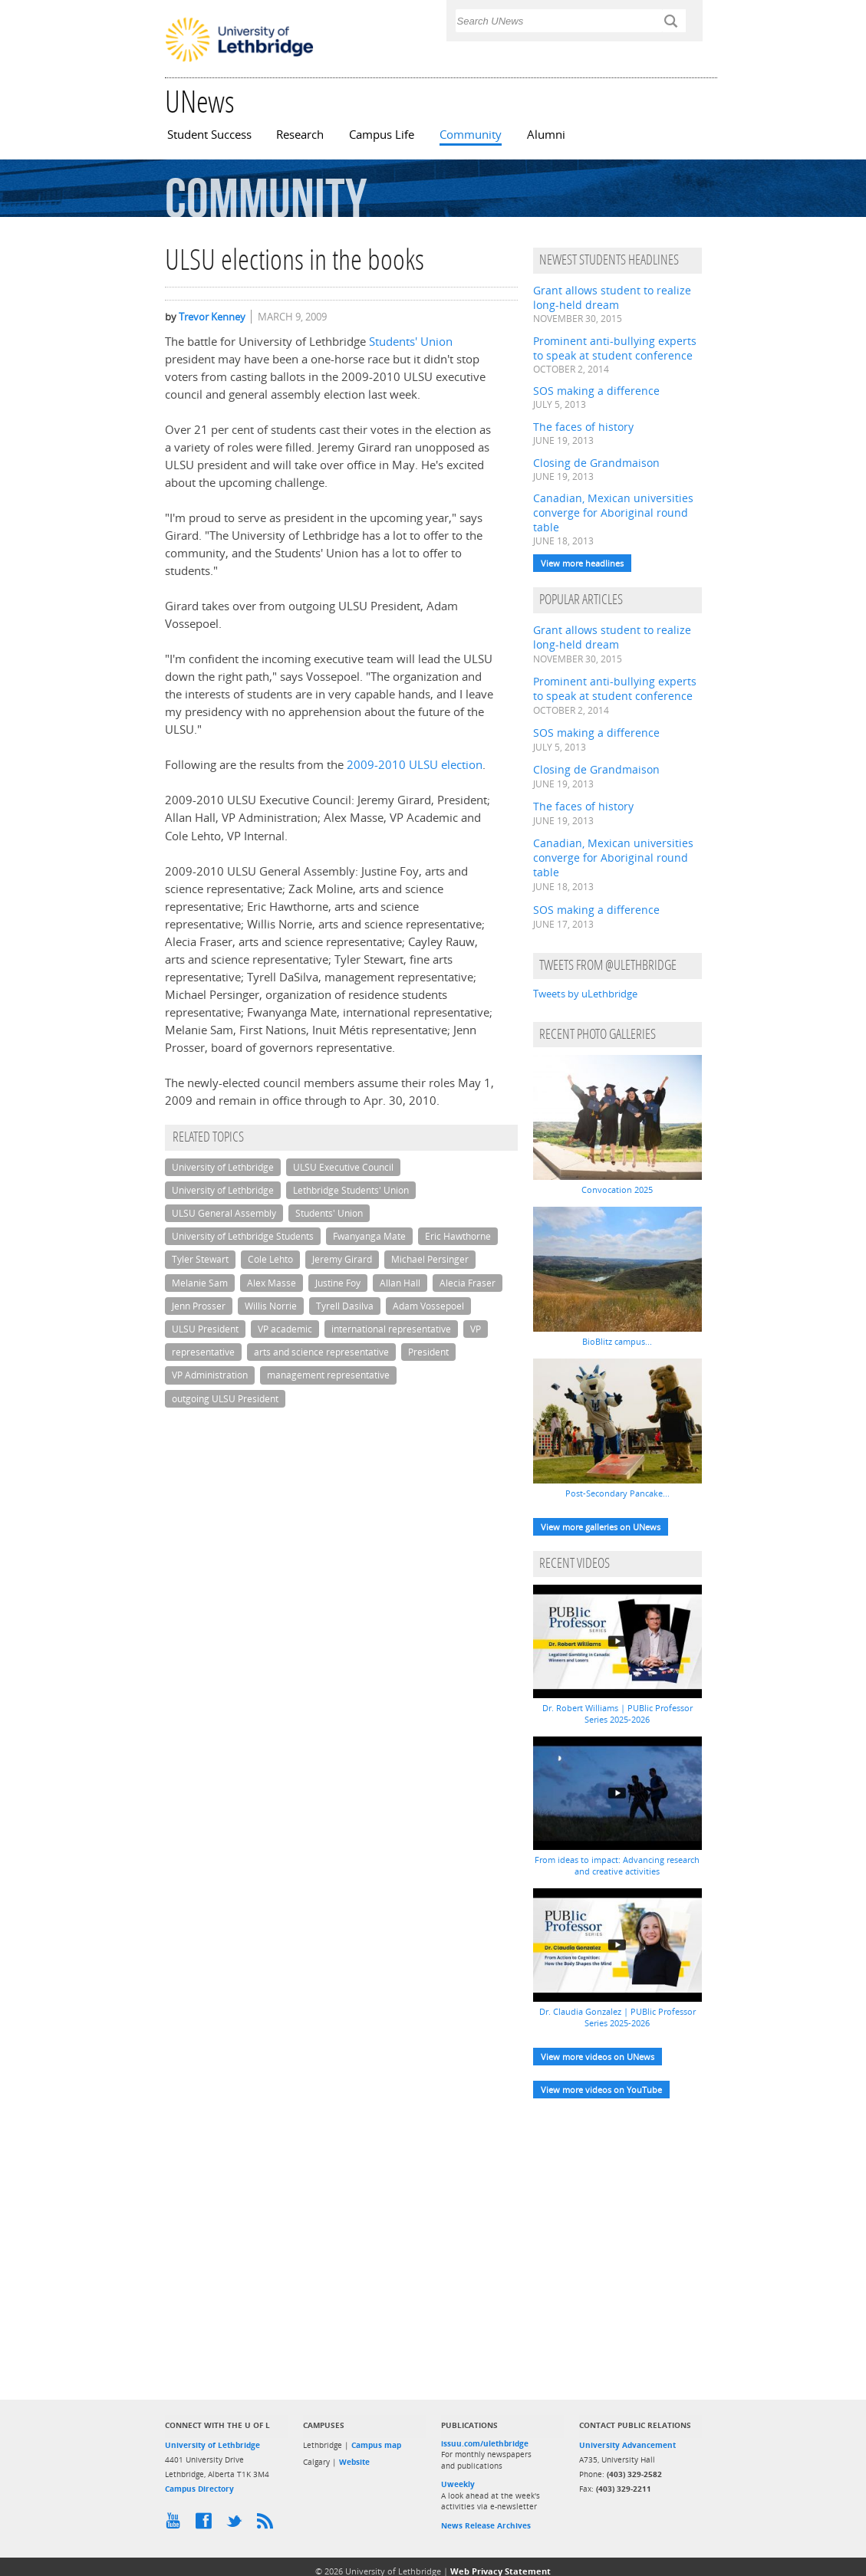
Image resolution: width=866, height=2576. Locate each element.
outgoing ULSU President (225, 1399)
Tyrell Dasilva (345, 1306)
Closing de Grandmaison (596, 462)
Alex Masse (271, 1283)
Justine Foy (338, 1283)
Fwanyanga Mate (369, 1236)
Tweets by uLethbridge (585, 994)
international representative (391, 1329)
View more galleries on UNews (600, 1527)
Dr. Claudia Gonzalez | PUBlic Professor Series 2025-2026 (617, 2017)
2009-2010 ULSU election (414, 765)
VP (475, 1329)
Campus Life (381, 135)
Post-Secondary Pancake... (617, 1493)
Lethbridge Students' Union (351, 1190)
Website (354, 2461)
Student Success (209, 135)
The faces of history (583, 426)
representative (203, 1352)
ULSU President (205, 1329)
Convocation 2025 (617, 1189)
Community (471, 135)
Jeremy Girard (342, 1259)
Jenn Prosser (199, 1306)
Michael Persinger (430, 1259)
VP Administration (210, 1375)
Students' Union (411, 342)
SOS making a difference (596, 390)
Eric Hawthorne (458, 1236)
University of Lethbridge (223, 1167)
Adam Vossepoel (428, 1306)
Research (300, 135)
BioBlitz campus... (617, 1341)
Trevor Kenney (212, 317)
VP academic (285, 1329)
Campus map (376, 2445)
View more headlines (582, 563)
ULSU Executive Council (343, 1167)
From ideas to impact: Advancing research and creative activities (617, 1865)
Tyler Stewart (200, 1259)
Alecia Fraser (468, 1283)
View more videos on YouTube (601, 2089)
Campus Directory (199, 2488)
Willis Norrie (271, 1306)
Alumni (546, 135)
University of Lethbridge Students (243, 1236)
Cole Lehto (270, 1259)
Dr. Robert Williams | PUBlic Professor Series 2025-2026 (617, 1713)
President (428, 1352)
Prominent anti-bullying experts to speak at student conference (614, 348)
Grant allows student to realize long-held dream (612, 297)
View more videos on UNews (597, 2056)
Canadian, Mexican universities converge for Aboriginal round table (613, 512)
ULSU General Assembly (224, 1213)
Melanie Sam (200, 1283)
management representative (328, 1375)
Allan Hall (400, 1283)
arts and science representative (321, 1352)
